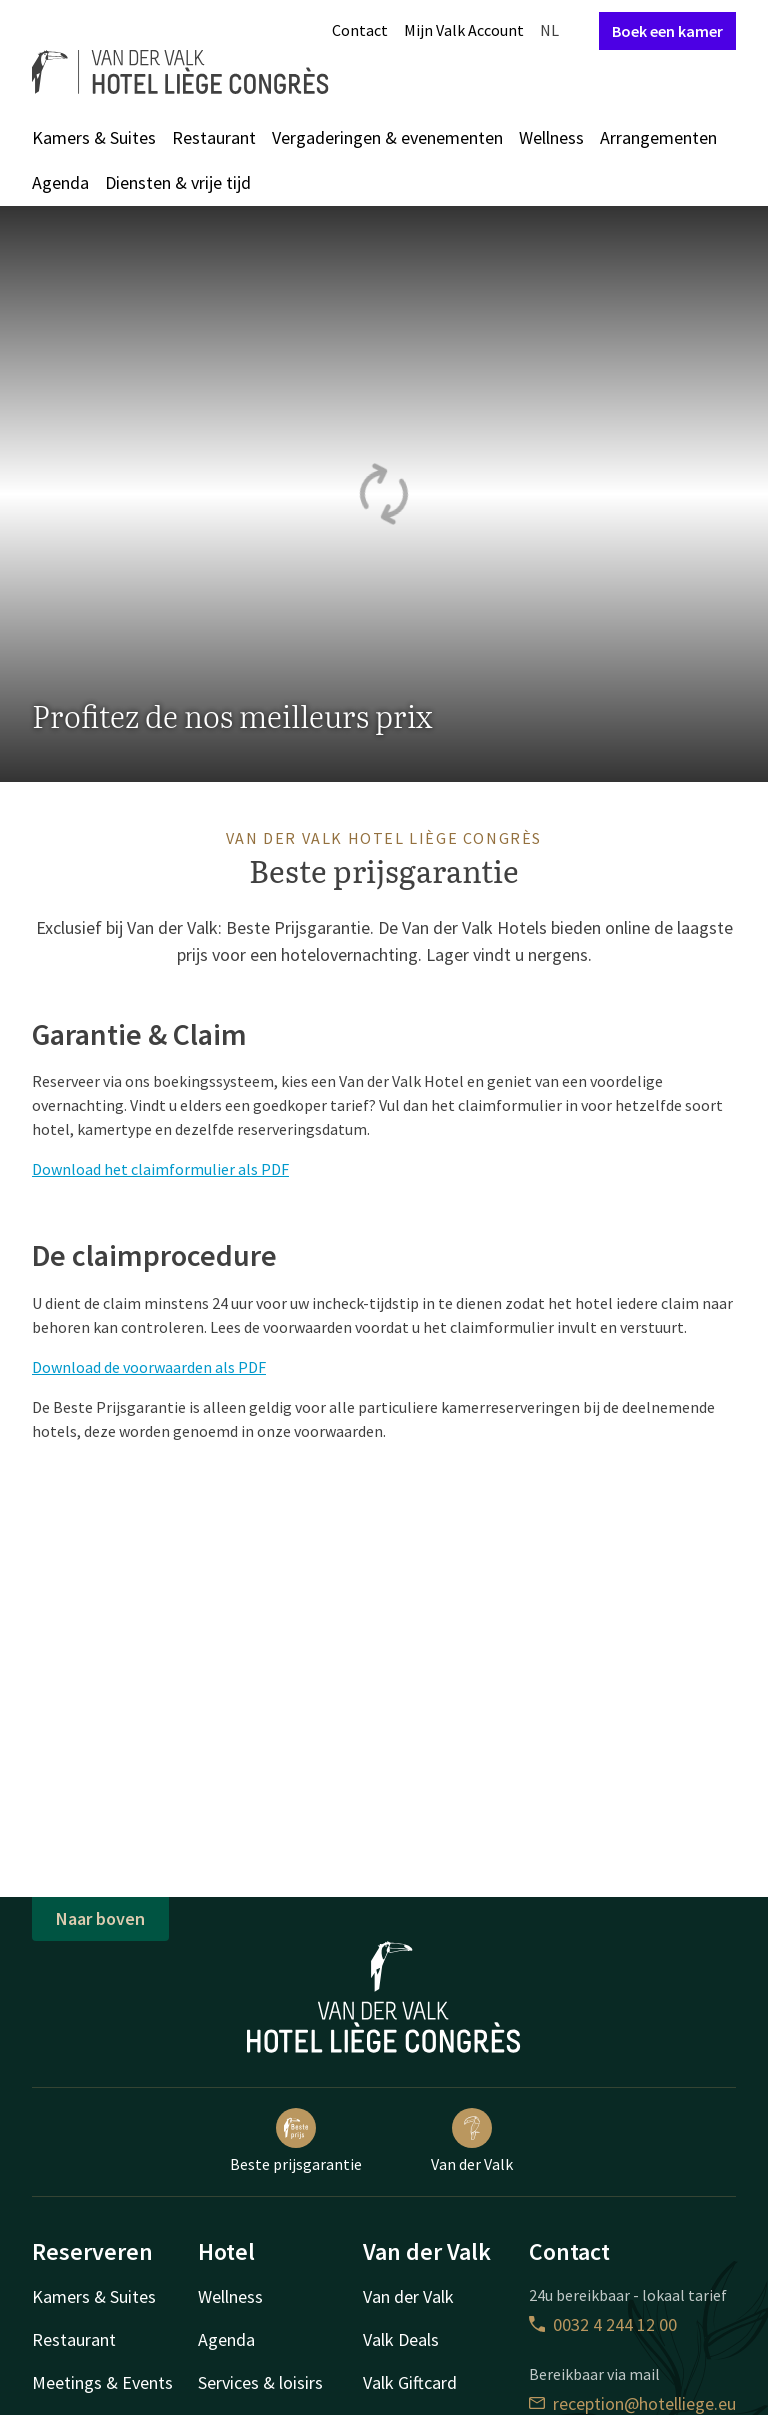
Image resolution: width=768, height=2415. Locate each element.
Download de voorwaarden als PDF (149, 1367)
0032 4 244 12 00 (603, 2324)
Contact (360, 30)
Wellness (551, 137)
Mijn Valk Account (464, 30)
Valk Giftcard (410, 2382)
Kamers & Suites (94, 137)
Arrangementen (658, 137)
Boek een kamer (667, 31)
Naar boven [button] (100, 1918)
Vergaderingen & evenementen (387, 137)
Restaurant (214, 137)
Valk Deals (401, 2339)
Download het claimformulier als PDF (160, 1169)
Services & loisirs (260, 2382)
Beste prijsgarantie (296, 2141)
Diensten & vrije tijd (178, 182)
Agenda (60, 182)
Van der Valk (472, 2141)
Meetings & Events (102, 2382)
